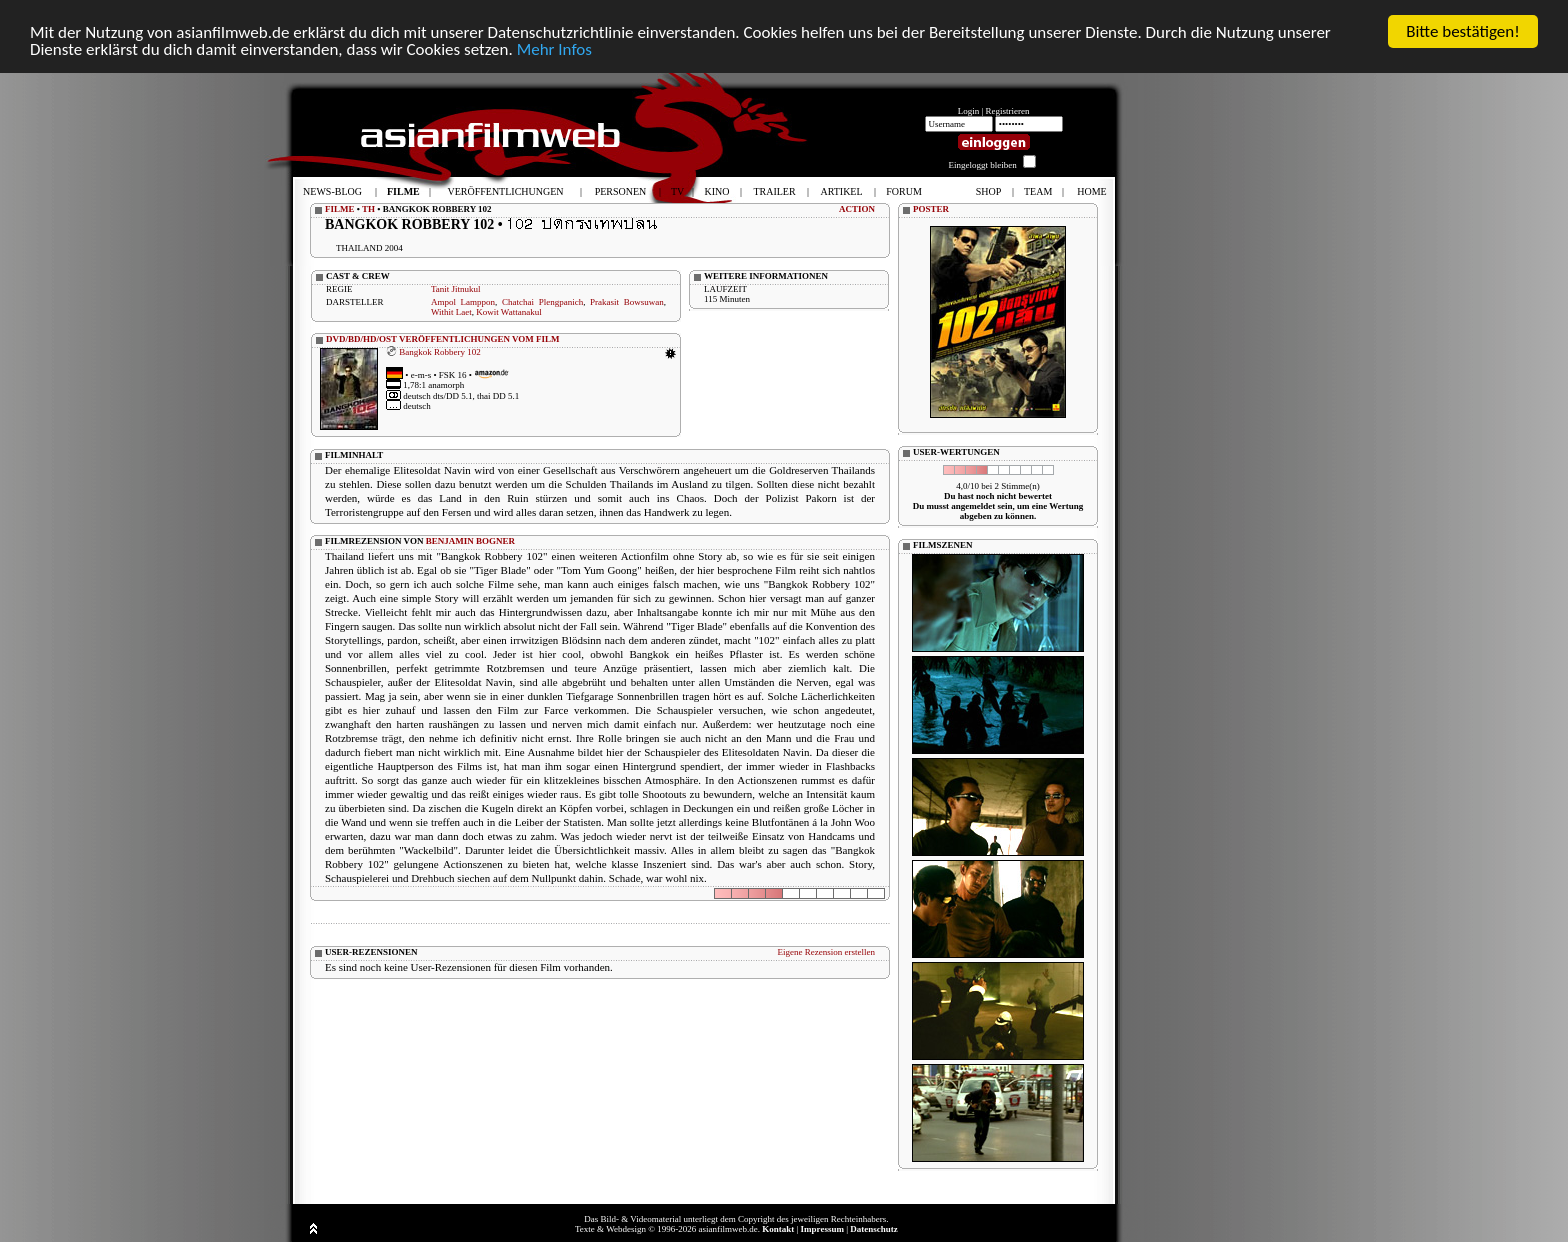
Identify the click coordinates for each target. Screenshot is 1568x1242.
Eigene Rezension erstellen (826, 952)
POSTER (931, 209)
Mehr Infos (554, 49)
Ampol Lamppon (463, 302)
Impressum (822, 1229)
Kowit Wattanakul (508, 312)
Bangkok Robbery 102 (440, 352)
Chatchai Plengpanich (542, 302)
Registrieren (1008, 111)
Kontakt (778, 1229)
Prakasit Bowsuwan (627, 302)
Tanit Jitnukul (456, 289)
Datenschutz (874, 1229)
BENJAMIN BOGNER (470, 541)
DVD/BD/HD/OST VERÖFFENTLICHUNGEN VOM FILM (443, 339)
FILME (340, 209)
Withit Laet (451, 312)
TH (368, 209)
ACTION (857, 209)
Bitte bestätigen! (1463, 31)
